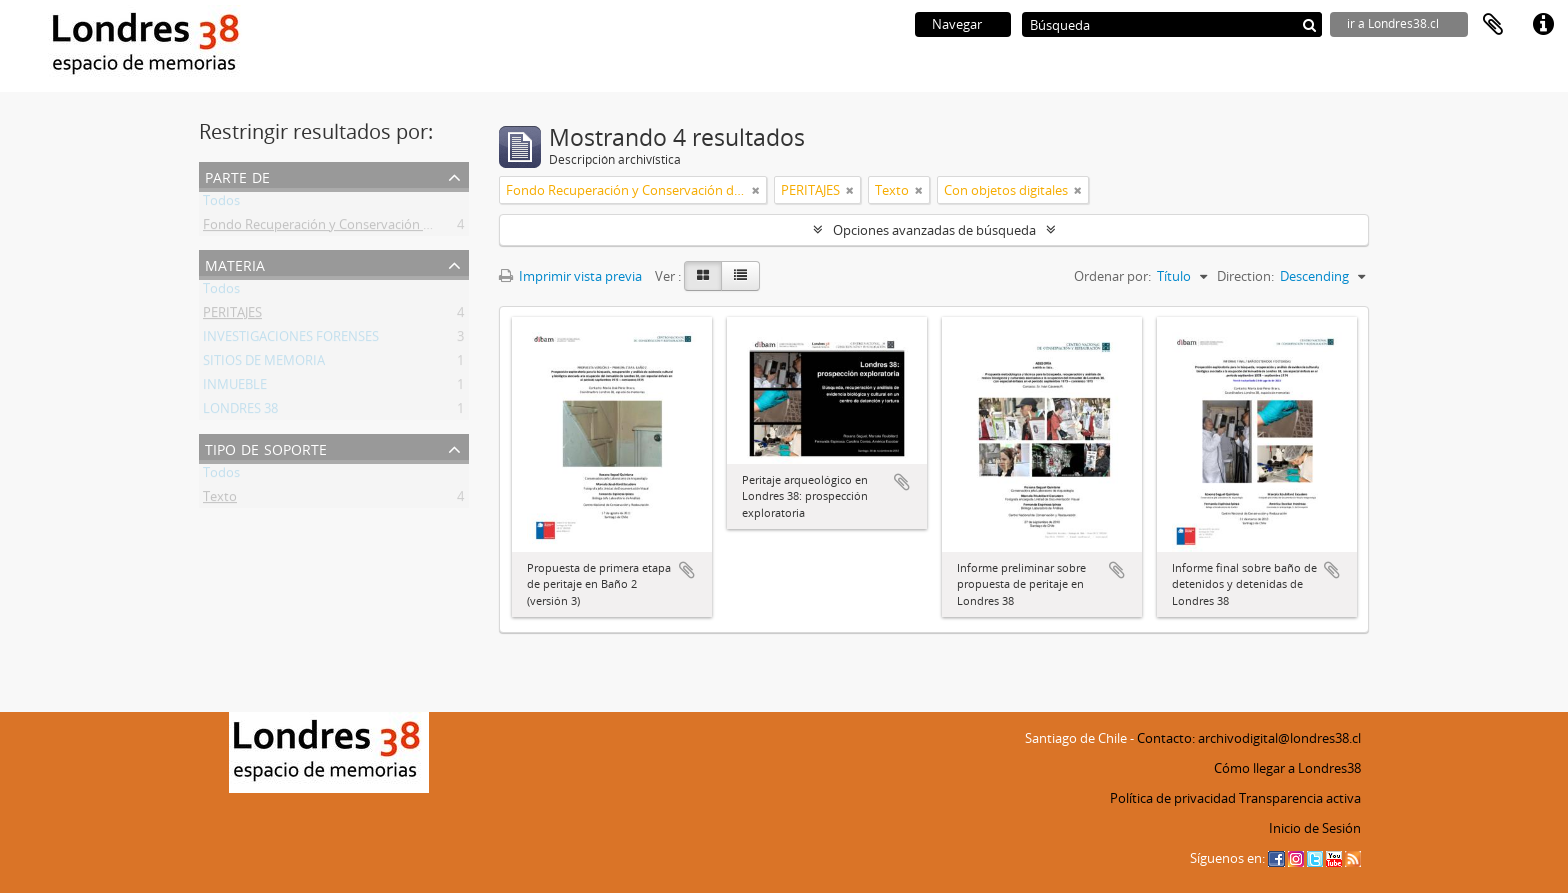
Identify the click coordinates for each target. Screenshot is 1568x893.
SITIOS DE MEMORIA (264, 364)
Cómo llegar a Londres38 (1287, 768)
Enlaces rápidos (1543, 25)
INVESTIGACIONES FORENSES (291, 340)
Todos (221, 204)
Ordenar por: (1112, 276)
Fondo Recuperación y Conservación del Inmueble (352, 228)
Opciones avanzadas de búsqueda (934, 230)
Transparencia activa (1300, 798)
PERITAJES (232, 316)
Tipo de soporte (266, 447)
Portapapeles (1493, 25)
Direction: (1245, 276)
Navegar (957, 24)
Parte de (237, 175)
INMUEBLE (235, 388)
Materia (235, 263)
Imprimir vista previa (570, 276)
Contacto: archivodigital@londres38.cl (1249, 738)
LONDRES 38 (240, 412)
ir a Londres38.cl (1393, 23)
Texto (220, 500)
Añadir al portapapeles (687, 570)
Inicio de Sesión (1315, 828)
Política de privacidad (1173, 798)
